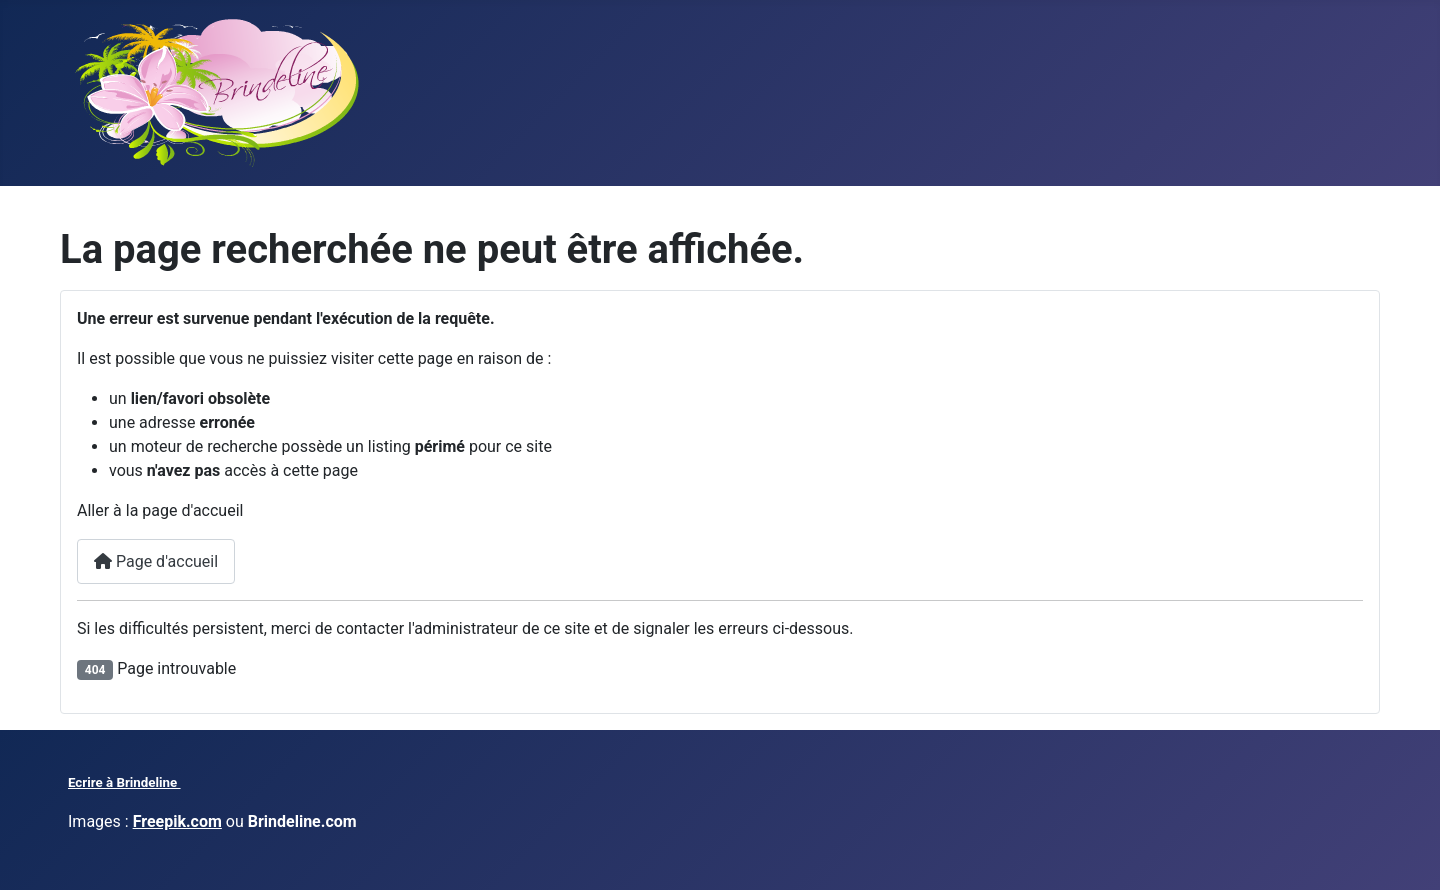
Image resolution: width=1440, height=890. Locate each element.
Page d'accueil (156, 561)
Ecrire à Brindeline (124, 782)
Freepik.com (177, 821)
